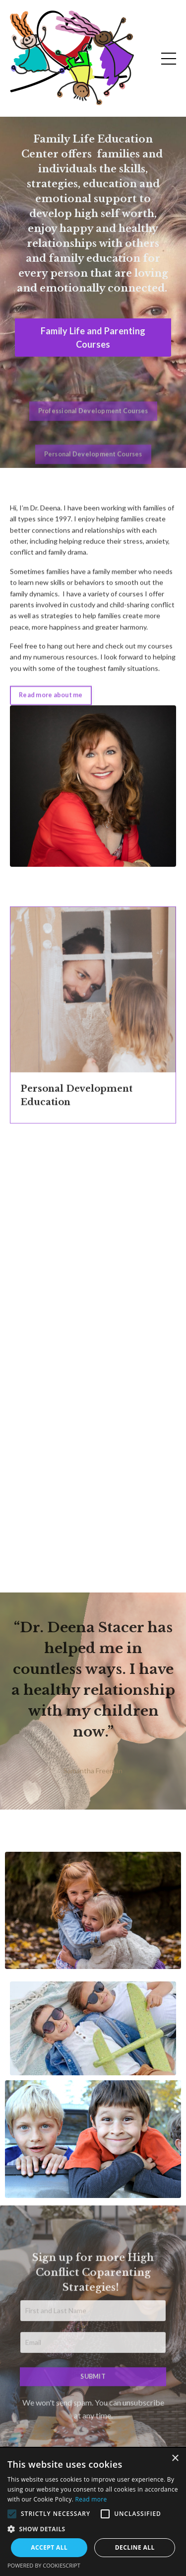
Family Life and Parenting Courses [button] (93, 337)
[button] (12, 2514)
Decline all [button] (135, 2547)
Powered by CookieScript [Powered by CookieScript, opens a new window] (43, 2565)
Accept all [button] (49, 2547)
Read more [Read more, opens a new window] (91, 2499)
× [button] (175, 2458)
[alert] (93, 2512)
